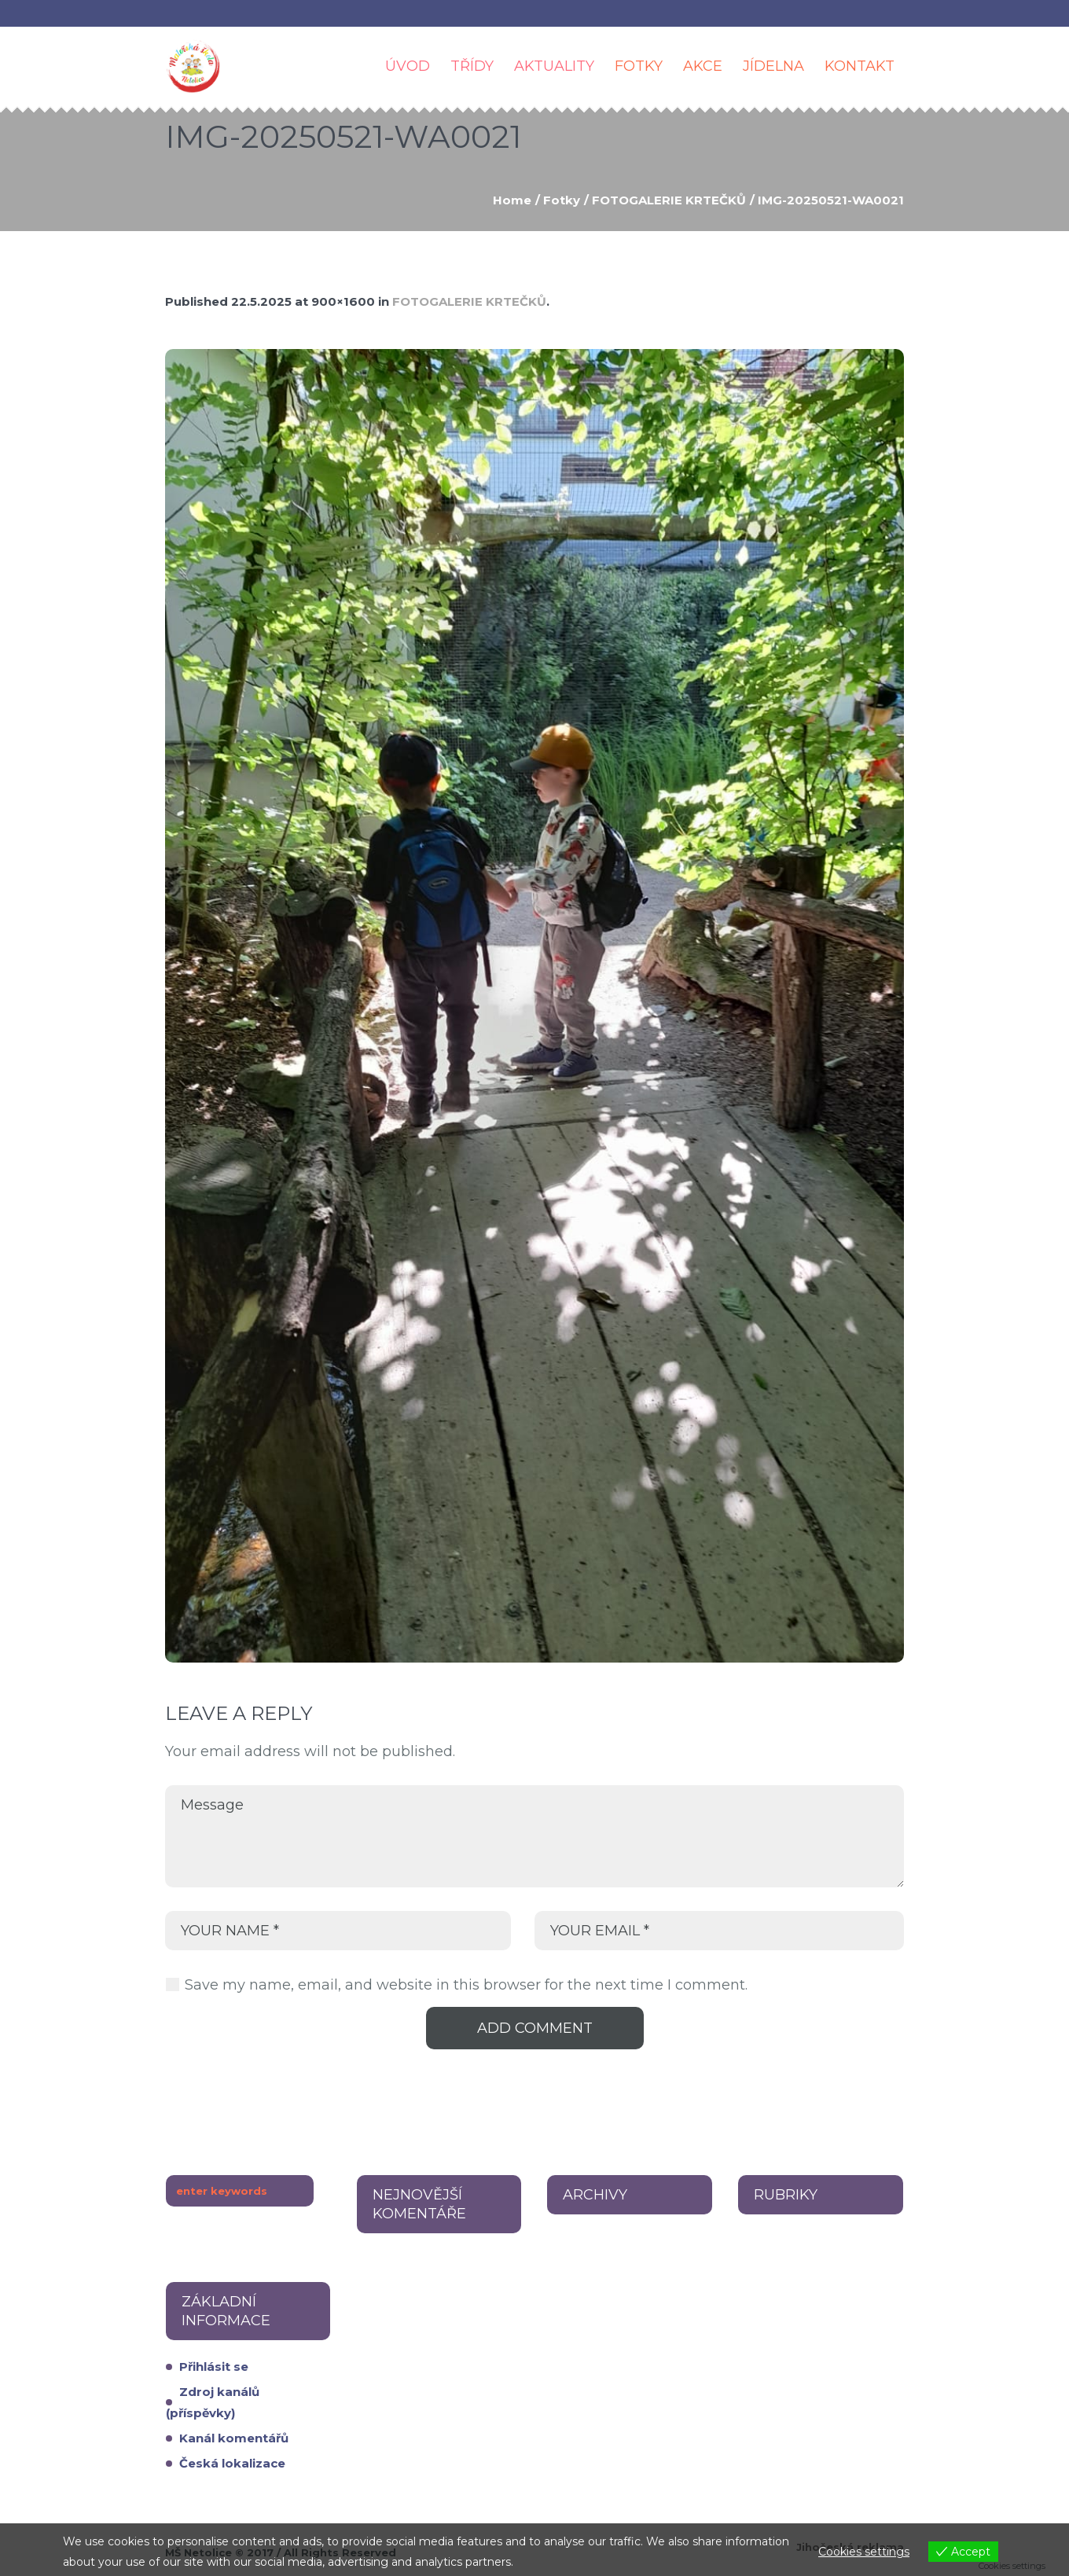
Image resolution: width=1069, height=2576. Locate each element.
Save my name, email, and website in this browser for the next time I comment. (466, 1985)
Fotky (561, 200)
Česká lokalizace (232, 2463)
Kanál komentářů (233, 2438)
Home (512, 200)
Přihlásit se (213, 2366)
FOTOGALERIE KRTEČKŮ (669, 200)
